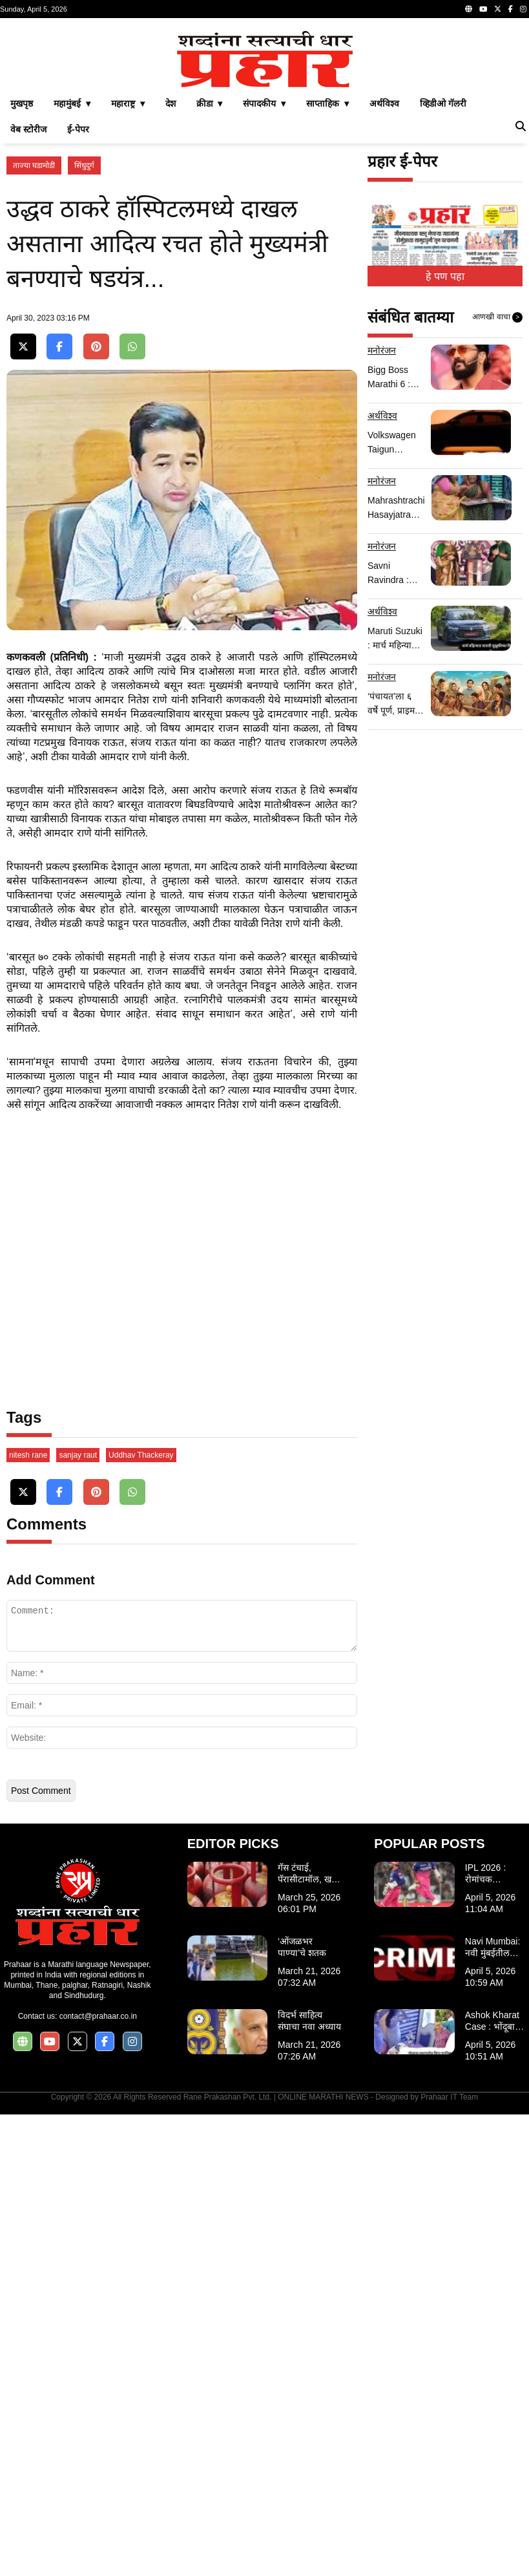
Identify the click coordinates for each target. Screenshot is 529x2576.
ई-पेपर (78, 310)
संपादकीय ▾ (264, 284)
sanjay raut (78, 1916)
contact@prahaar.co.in (98, 2477)
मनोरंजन (382, 531)
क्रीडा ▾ (209, 284)
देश (170, 284)
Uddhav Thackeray (141, 1916)
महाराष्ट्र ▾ (128, 284)
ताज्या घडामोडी (34, 346)
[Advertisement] (264, 115)
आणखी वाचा (497, 498)
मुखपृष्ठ (21, 284)
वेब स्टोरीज (28, 310)
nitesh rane (28, 1916)
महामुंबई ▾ (72, 284)
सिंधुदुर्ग (84, 346)
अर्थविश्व (384, 284)
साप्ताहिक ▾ (327, 284)
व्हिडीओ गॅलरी (443, 284)
